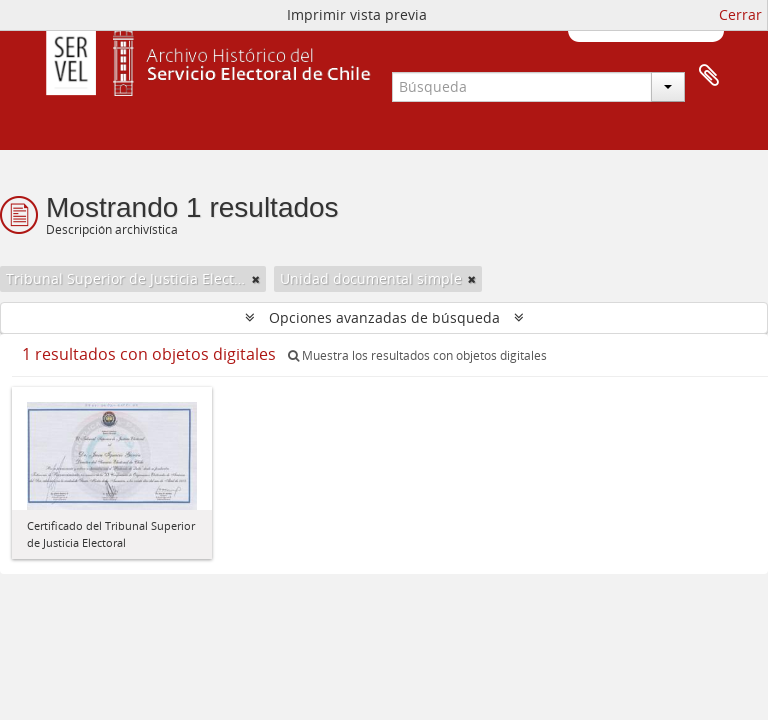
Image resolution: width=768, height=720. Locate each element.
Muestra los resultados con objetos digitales (417, 355)
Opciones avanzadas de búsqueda (384, 317)
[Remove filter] (256, 279)
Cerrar (740, 14)
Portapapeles (709, 76)
